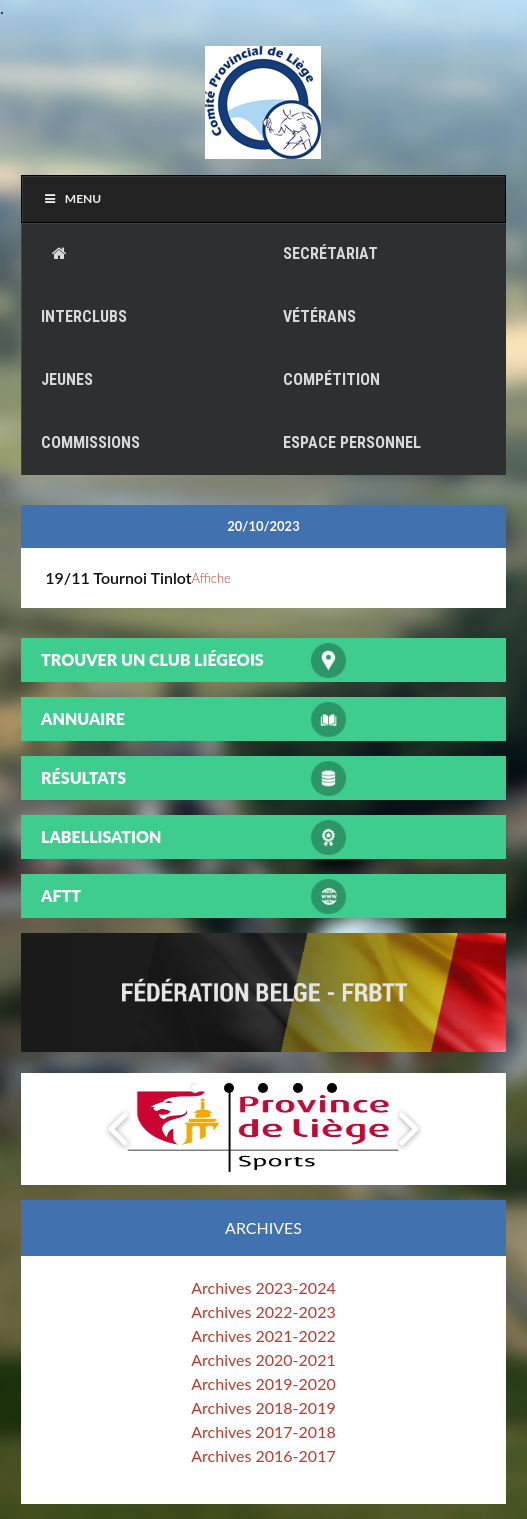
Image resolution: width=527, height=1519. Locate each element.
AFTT (61, 895)
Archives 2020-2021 (263, 1359)
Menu (71, 198)
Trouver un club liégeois (152, 659)
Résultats (83, 777)
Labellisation (101, 836)
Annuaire (83, 718)
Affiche (211, 578)
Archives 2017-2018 (263, 1431)
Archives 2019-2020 (263, 1383)
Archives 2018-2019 (263, 1407)
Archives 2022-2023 (263, 1311)
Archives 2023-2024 (263, 1287)
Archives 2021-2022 (263, 1335)
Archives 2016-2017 (263, 1455)
